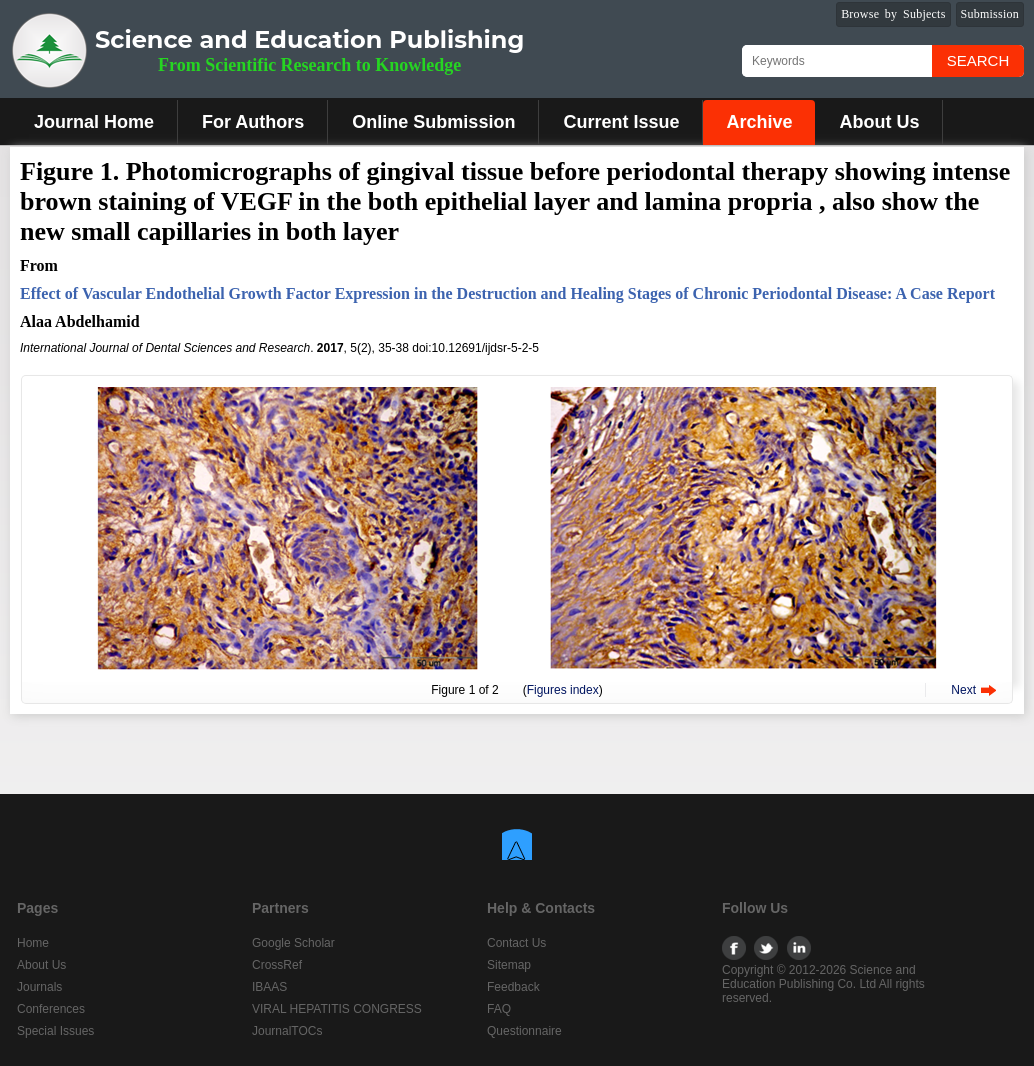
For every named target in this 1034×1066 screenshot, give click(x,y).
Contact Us (516, 943)
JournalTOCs (287, 1031)
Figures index (563, 690)
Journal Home (94, 122)
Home (33, 943)
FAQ (499, 1009)
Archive (759, 122)
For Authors (253, 122)
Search (978, 60)
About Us (879, 122)
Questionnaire (524, 1031)
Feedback (513, 987)
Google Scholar (293, 943)
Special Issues (55, 1031)
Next (963, 690)
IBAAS (269, 987)
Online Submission (433, 122)
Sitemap (509, 965)
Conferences (51, 1009)
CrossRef (277, 965)
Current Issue (621, 122)
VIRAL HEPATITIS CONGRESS (337, 1009)
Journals (39, 987)
